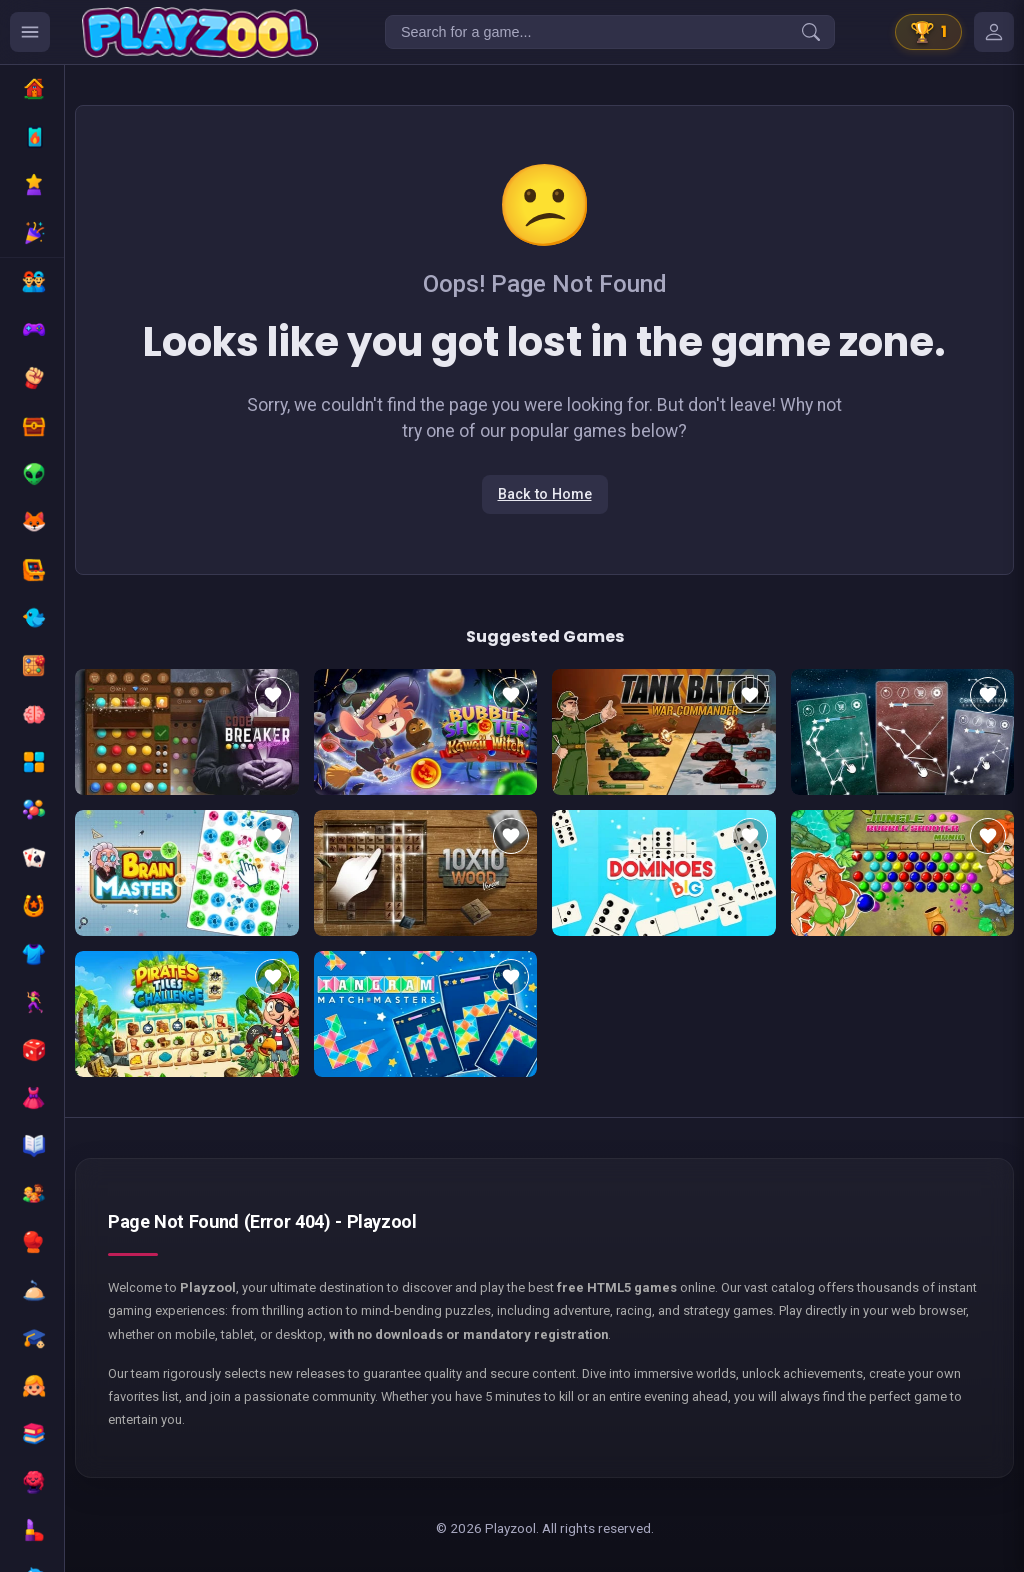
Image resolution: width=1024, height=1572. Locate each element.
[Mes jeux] (994, 32)
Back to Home (545, 494)
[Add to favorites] (273, 695)
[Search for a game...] (610, 32)
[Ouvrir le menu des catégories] (30, 32)
